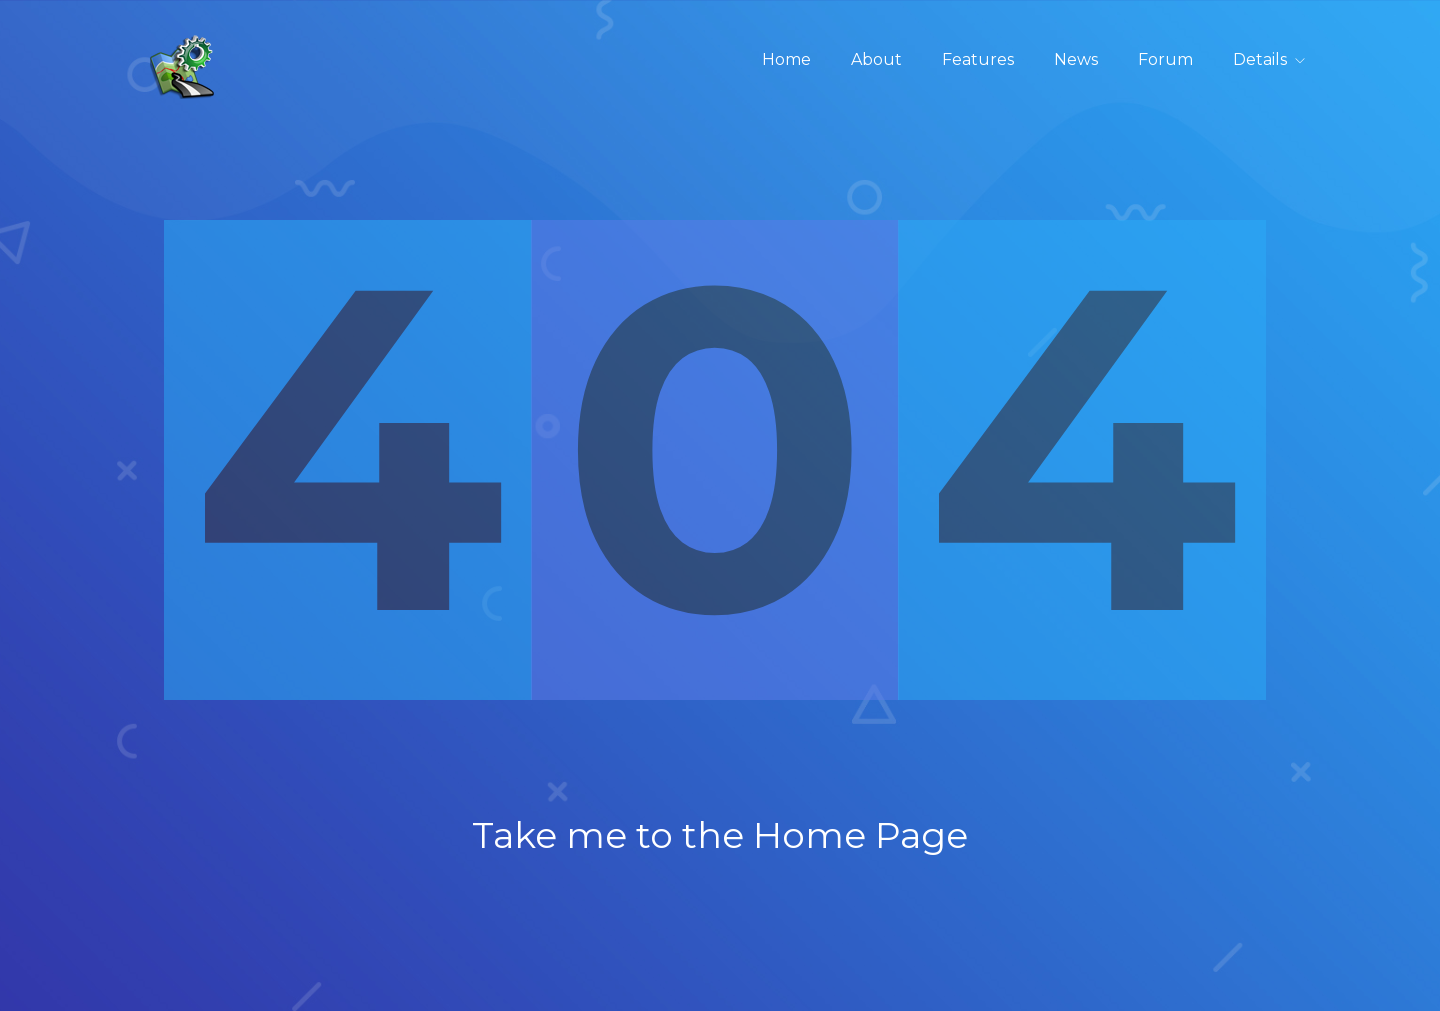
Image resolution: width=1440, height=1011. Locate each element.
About (876, 59)
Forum (1165, 59)
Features (978, 59)
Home (786, 59)
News (1076, 59)
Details (1260, 59)
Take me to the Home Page (720, 835)
